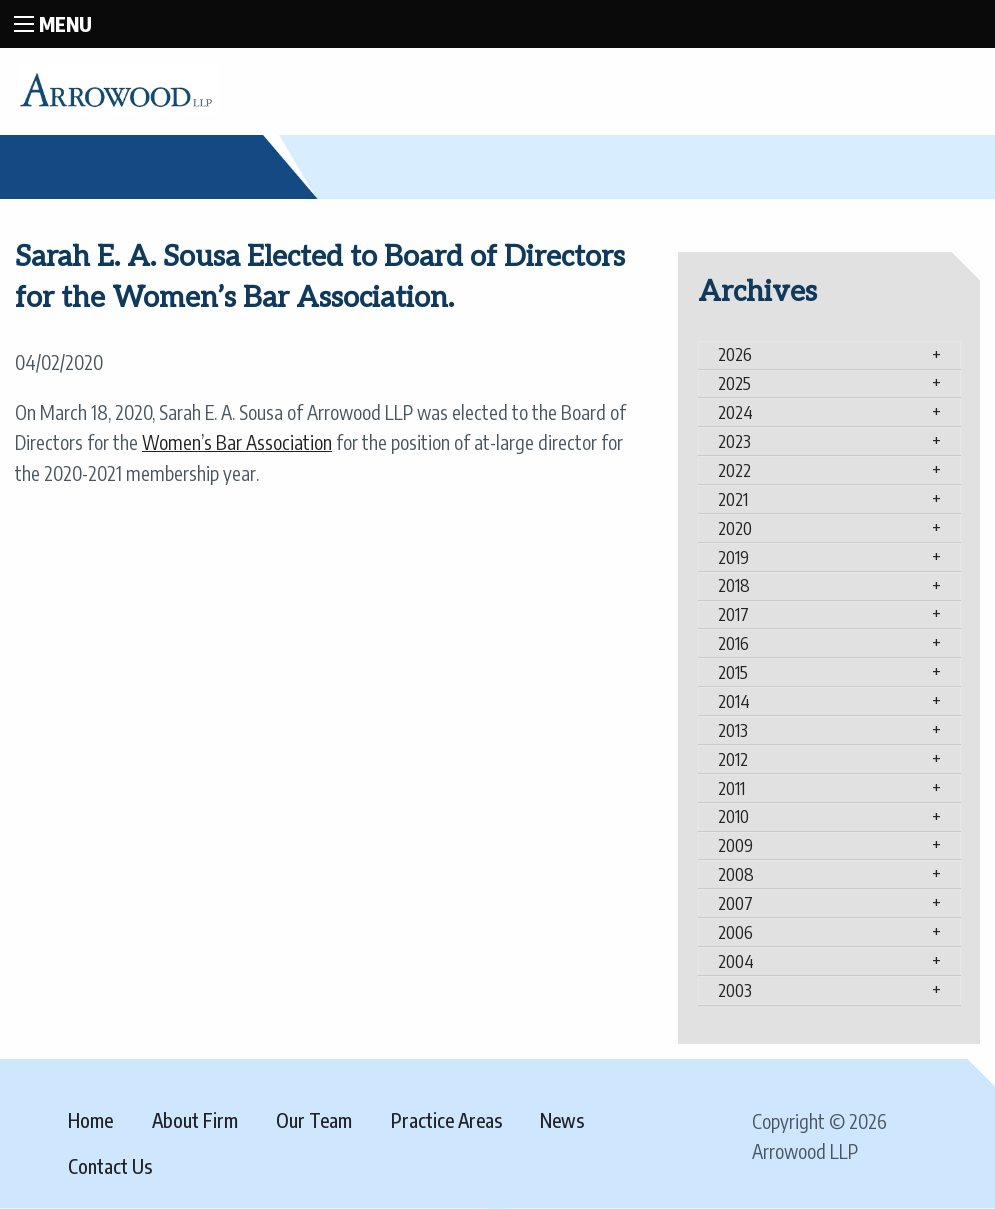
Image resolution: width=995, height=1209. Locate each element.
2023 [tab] (734, 441)
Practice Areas (446, 1120)
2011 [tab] (731, 788)
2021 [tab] (733, 499)
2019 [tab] (733, 557)
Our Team (314, 1120)
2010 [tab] (733, 816)
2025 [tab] (734, 383)
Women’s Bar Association (237, 442)
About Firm (195, 1120)
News (562, 1120)
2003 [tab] (735, 990)
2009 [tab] (735, 845)
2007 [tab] (735, 903)
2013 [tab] (733, 730)
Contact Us (110, 1166)
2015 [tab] (733, 672)
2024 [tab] (735, 412)
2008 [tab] (736, 874)
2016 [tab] (733, 643)
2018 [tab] (734, 585)
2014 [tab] (734, 701)
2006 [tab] (735, 932)
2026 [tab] (735, 354)
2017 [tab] (733, 614)
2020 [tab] (735, 528)
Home (90, 1120)
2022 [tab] (734, 470)
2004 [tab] (736, 961)
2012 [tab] (733, 759)
